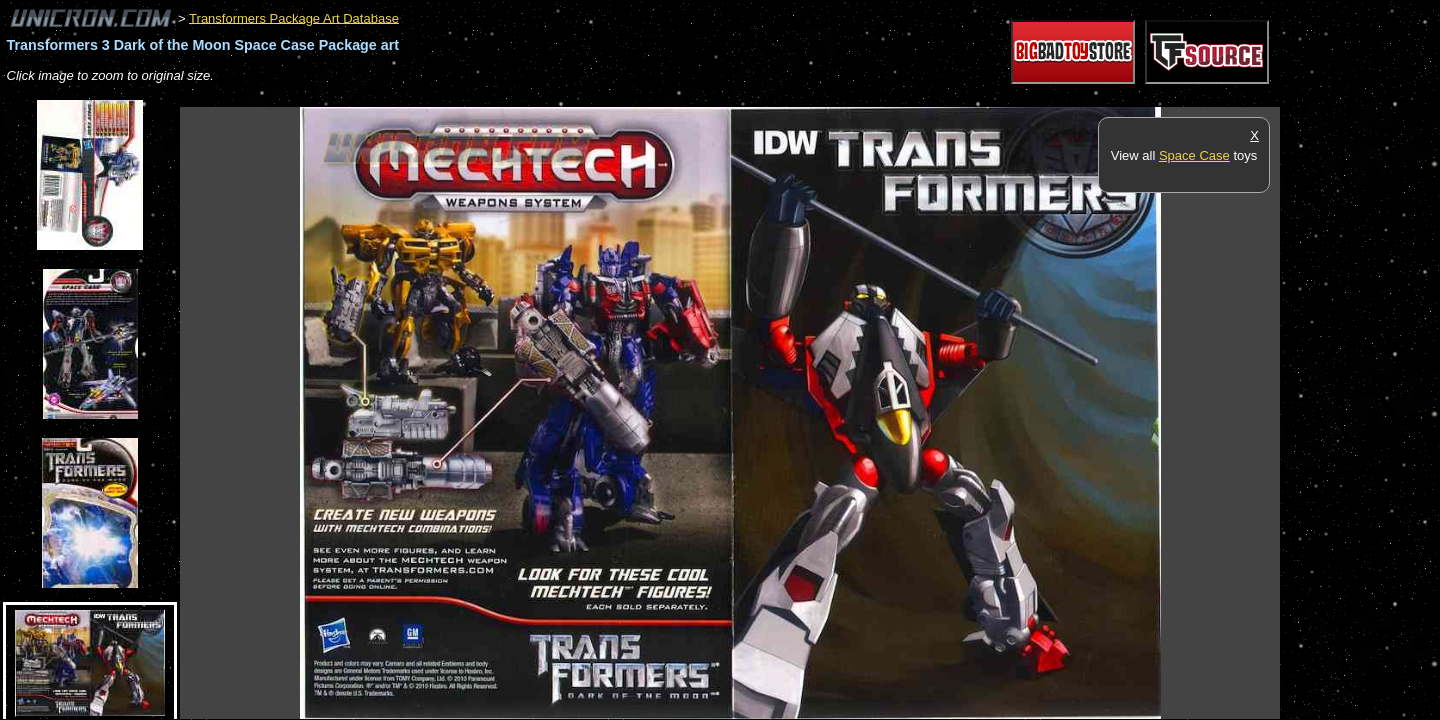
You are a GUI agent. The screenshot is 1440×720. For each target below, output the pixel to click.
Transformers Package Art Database (294, 17)
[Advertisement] (544, 96)
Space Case (1194, 155)
